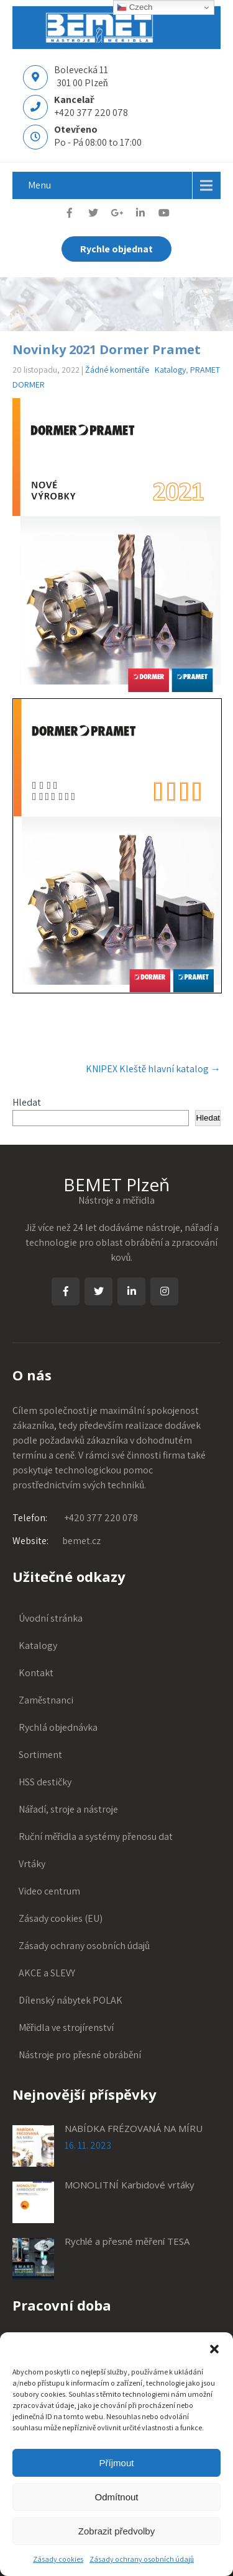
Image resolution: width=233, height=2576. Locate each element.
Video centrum (49, 1891)
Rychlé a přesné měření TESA (127, 2241)
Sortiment (40, 1754)
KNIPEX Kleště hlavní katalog (153, 1068)
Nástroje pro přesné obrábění (80, 2054)
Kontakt (36, 1672)
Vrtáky (32, 1863)
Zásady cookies (58, 2559)
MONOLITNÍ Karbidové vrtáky (129, 2184)
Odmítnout (116, 2497)
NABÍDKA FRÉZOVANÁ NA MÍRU (134, 2128)
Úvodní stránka (51, 1618)
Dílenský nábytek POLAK (70, 2000)
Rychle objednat (116, 248)
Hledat (26, 1102)
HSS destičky (45, 1781)
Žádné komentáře (117, 369)
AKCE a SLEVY (47, 1972)
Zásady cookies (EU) (61, 1918)
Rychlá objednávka (58, 1727)
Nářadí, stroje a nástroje (68, 1809)
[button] (214, 2348)
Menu (39, 185)
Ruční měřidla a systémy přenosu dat (96, 1836)
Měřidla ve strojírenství (66, 2027)
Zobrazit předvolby (116, 2531)
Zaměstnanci (46, 1700)
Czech (134, 7)
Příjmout (116, 2463)
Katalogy (170, 369)
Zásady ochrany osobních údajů (141, 2559)
